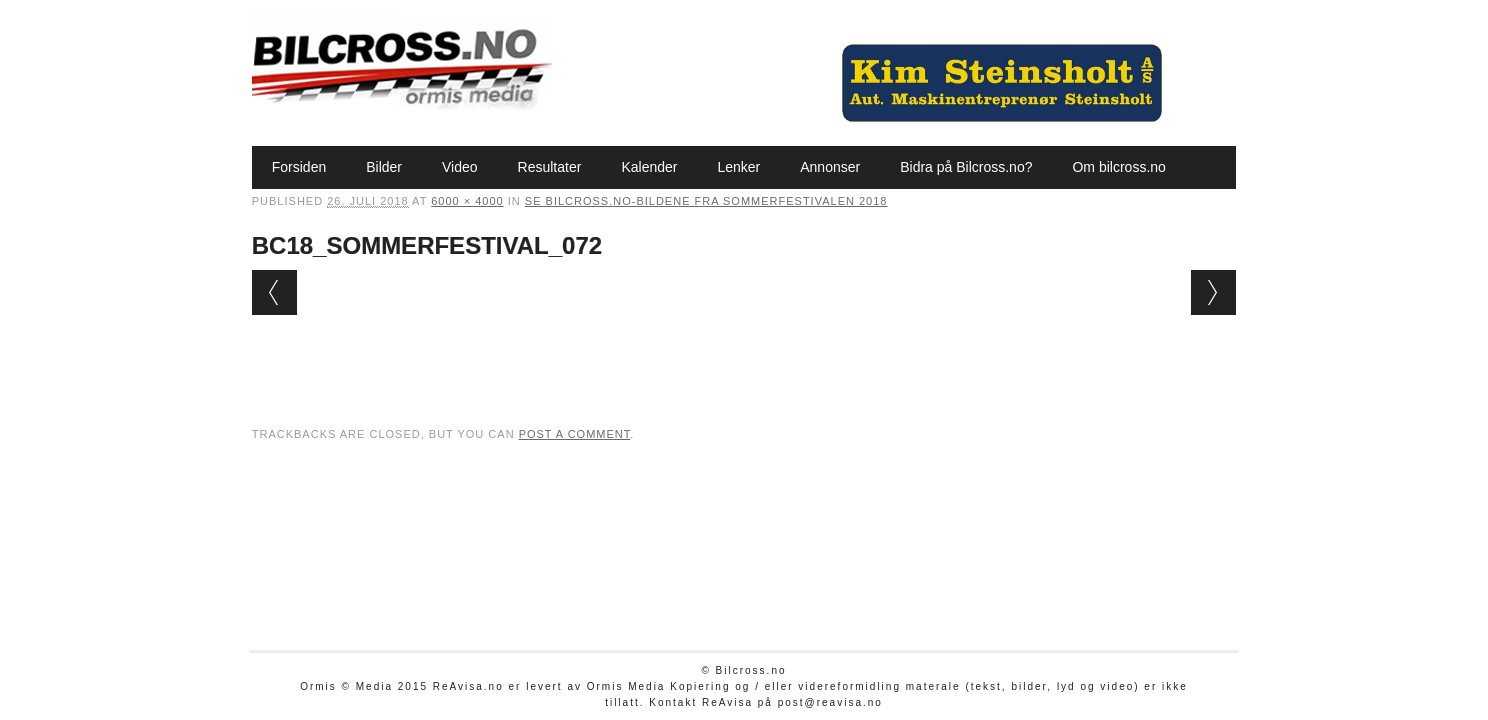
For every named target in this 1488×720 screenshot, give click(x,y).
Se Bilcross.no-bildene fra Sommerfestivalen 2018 (706, 201)
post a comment (575, 434)
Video (460, 167)
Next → (1213, 292)
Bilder (384, 167)
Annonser (830, 167)
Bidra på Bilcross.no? (966, 167)
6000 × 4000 (467, 201)
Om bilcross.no (1118, 167)
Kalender (649, 167)
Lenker (738, 167)
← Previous (274, 292)
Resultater (550, 167)
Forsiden (299, 167)
